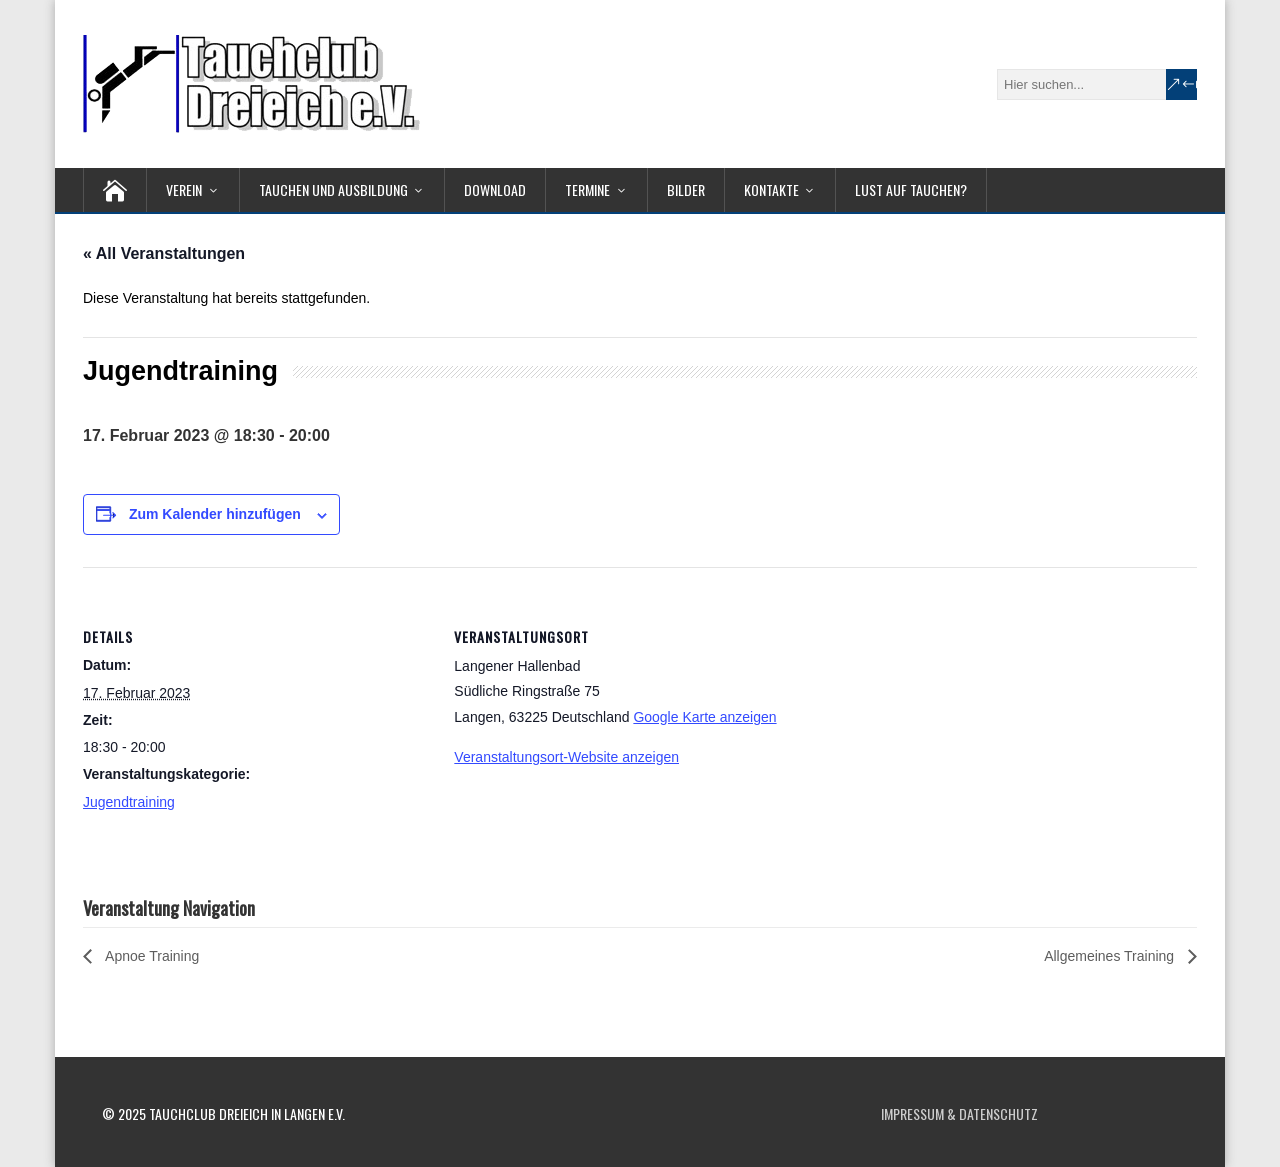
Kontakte (771, 189)
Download (495, 189)
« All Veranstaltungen (164, 253)
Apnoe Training (150, 956)
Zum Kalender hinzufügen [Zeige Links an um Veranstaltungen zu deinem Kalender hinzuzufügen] (215, 514)
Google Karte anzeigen (704, 717)
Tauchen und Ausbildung (333, 189)
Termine (587, 189)
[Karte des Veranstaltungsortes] (931, 705)
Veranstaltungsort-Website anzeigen (566, 757)
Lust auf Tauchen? (911, 189)
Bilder (686, 189)
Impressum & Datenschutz (959, 1113)
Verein (184, 189)
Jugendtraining (129, 802)
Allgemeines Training (1111, 956)
